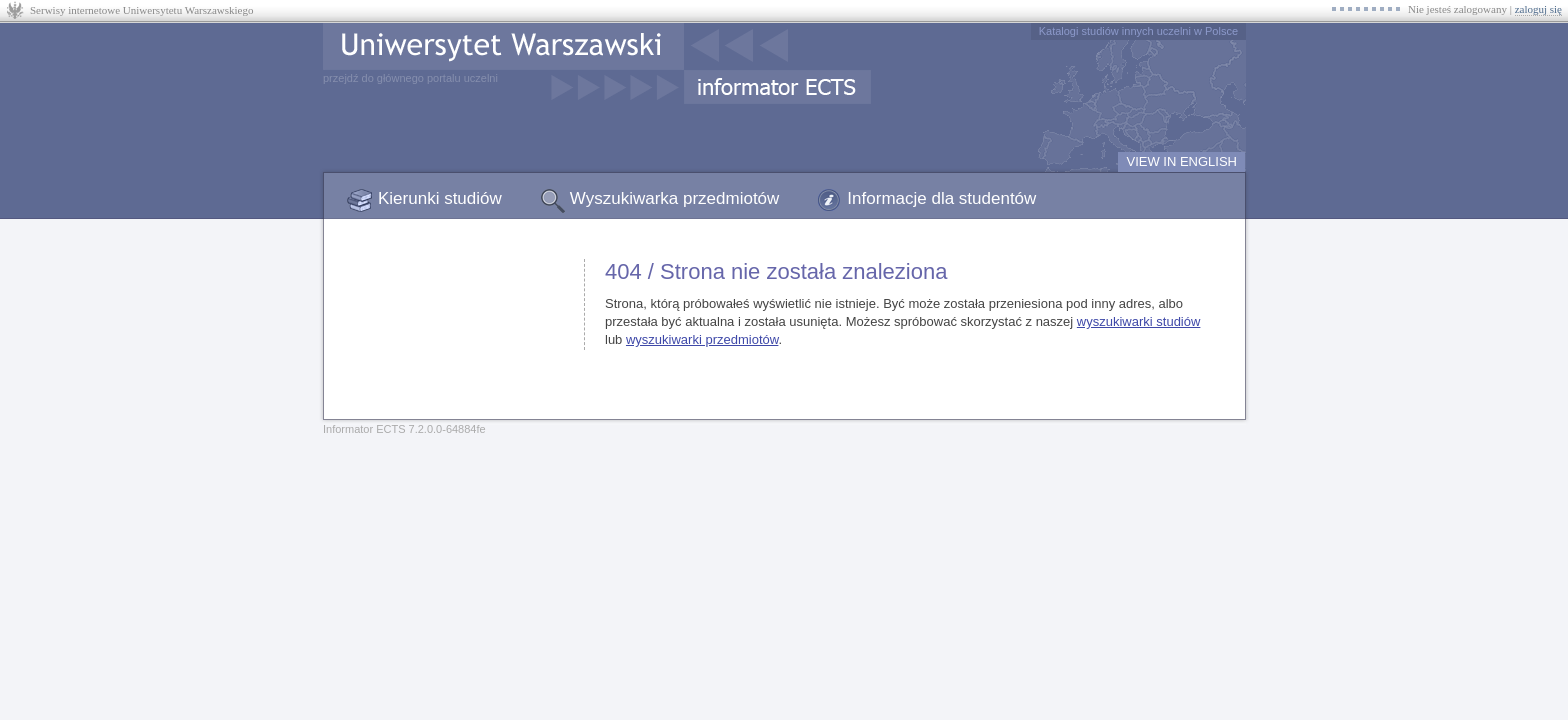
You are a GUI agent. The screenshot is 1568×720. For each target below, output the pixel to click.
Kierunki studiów (440, 198)
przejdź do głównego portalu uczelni (410, 78)
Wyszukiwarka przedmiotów (675, 198)
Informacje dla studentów (941, 198)
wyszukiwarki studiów (1139, 321)
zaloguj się (1538, 9)
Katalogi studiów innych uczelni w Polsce (1138, 31)
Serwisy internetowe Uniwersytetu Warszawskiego (141, 10)
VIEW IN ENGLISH (1181, 161)
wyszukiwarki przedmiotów (702, 339)
